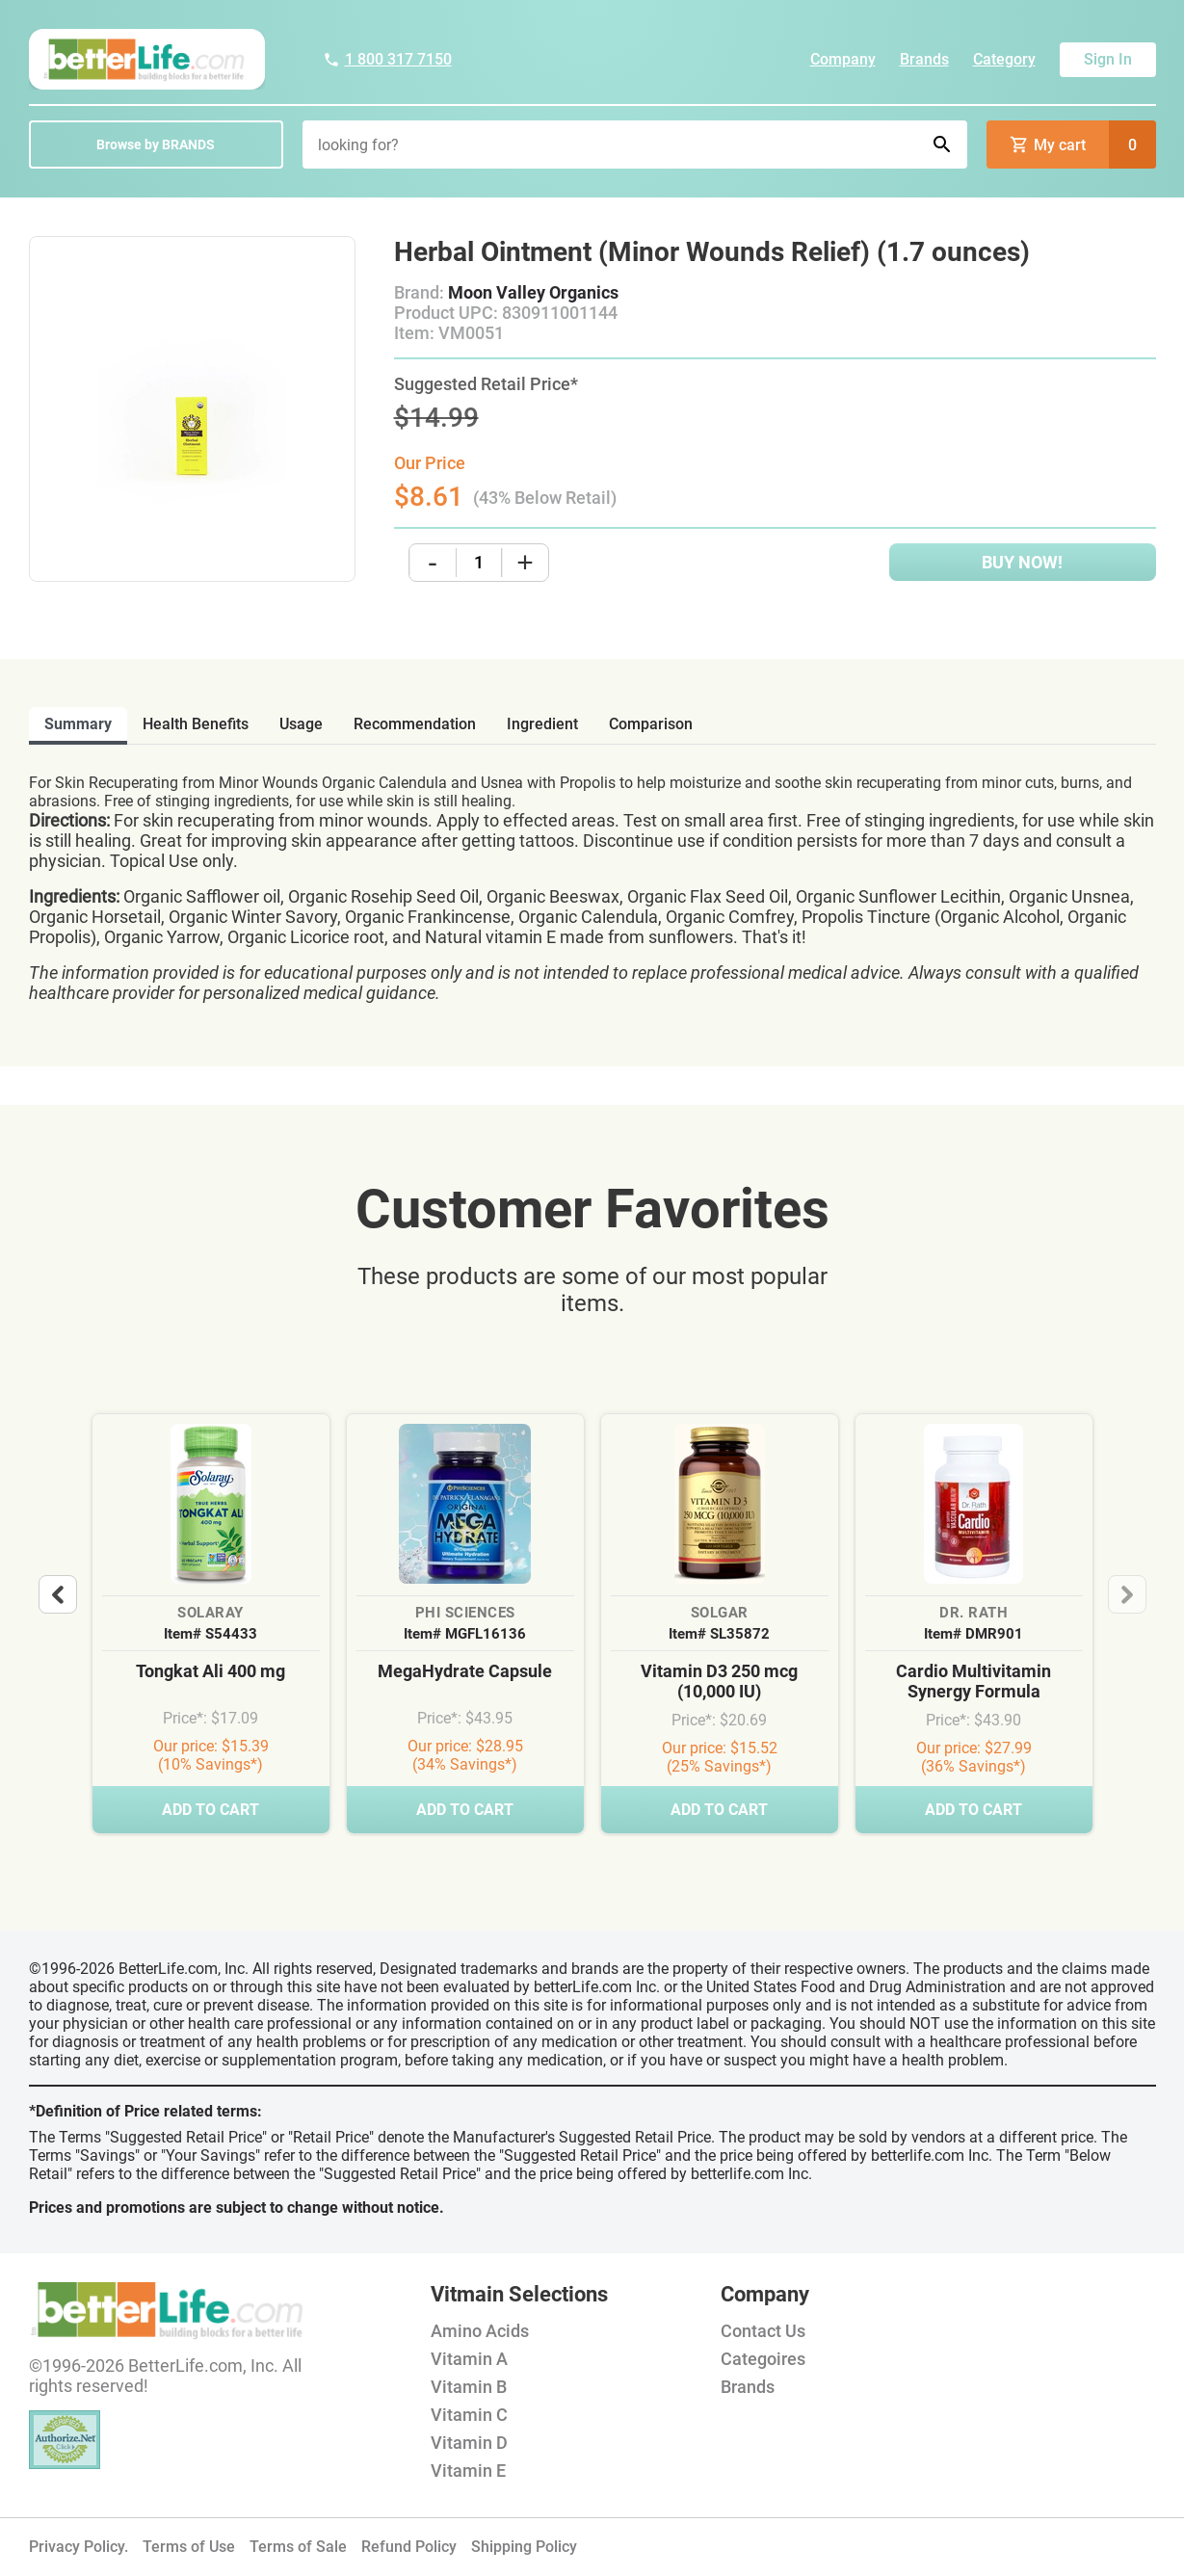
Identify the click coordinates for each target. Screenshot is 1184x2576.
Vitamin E (468, 2470)
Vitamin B (469, 2387)
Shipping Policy (524, 2546)
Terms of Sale (298, 2546)
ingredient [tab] (542, 724)
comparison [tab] (651, 724)
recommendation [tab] (415, 724)
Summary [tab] (78, 724)
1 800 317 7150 (387, 59)
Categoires (763, 2359)
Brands (924, 59)
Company (843, 59)
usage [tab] (301, 724)
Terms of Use (189, 2546)
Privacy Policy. (78, 2546)
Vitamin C (469, 2415)
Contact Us (763, 2331)
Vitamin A (469, 2359)
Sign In (1108, 59)
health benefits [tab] (196, 724)
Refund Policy (409, 2546)
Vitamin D (469, 2442)
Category (1004, 59)
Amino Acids (480, 2331)
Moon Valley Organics (533, 292)
